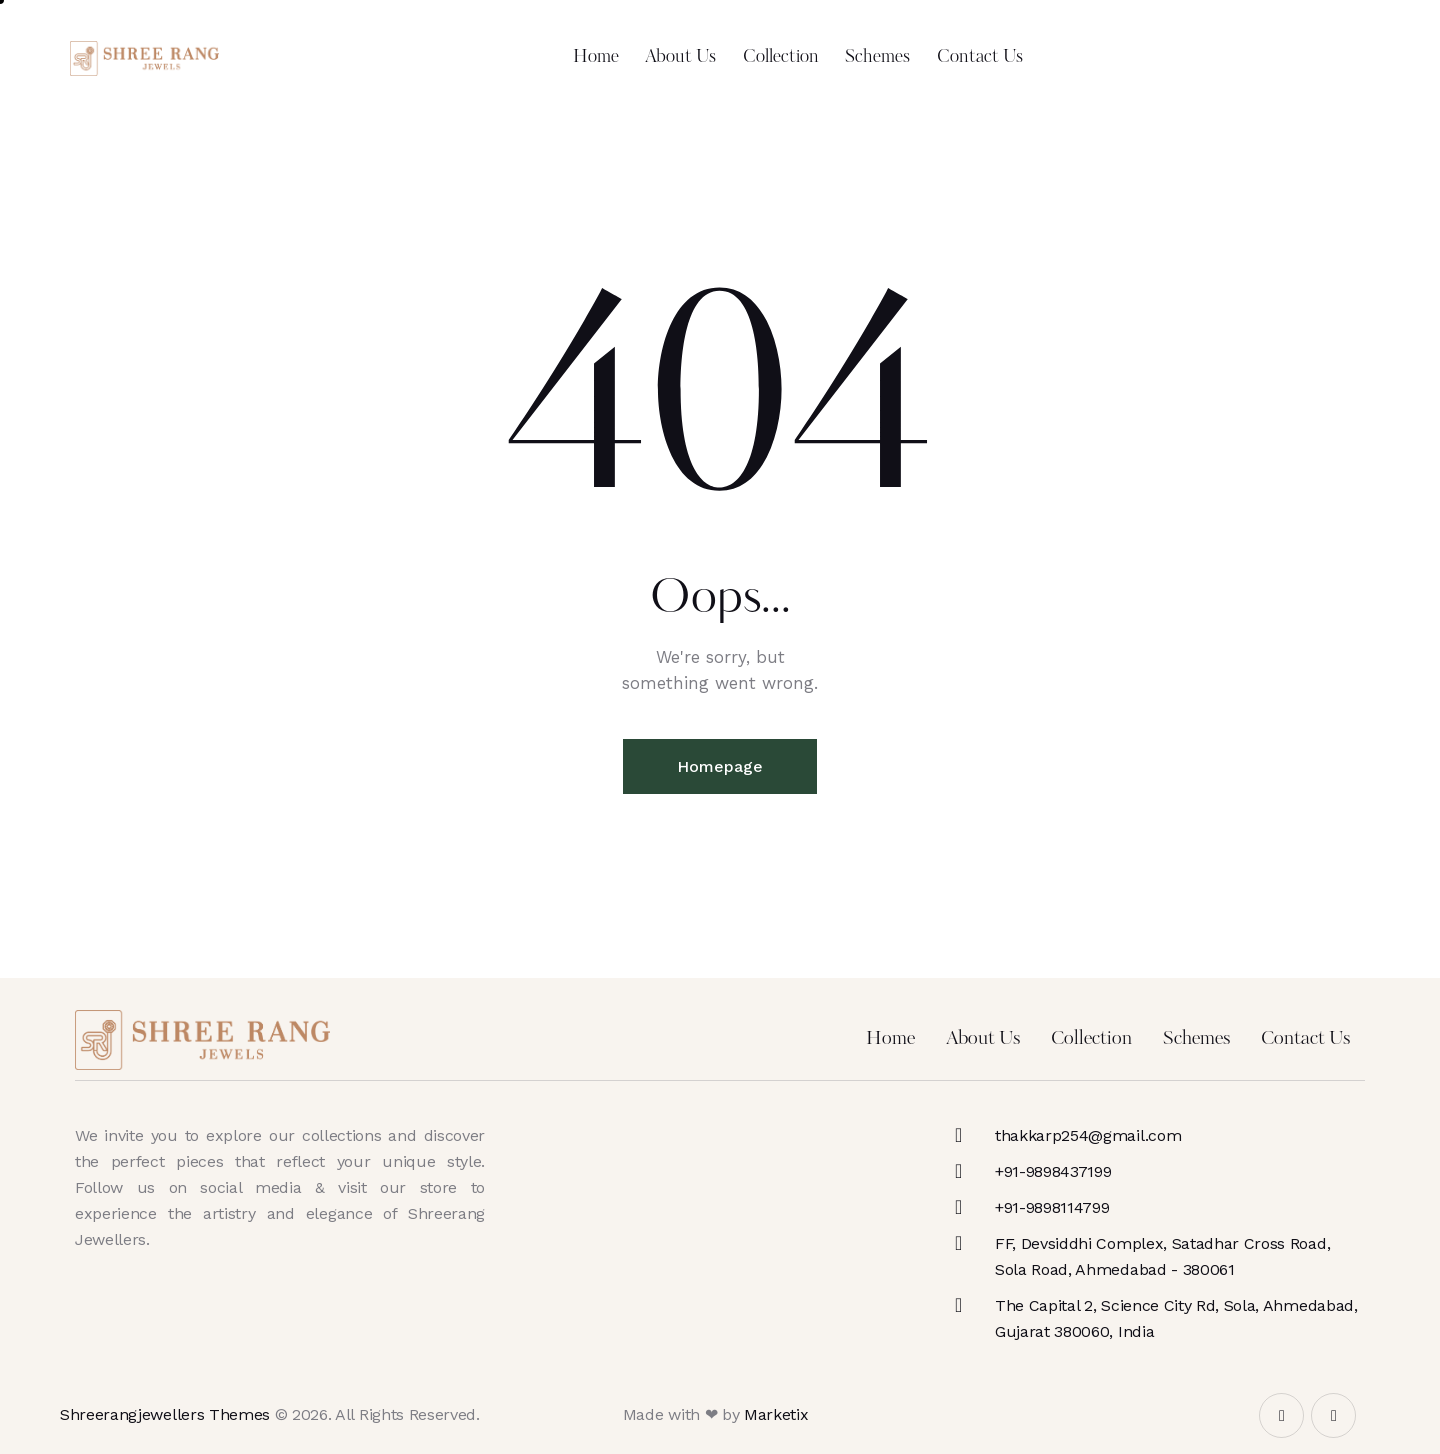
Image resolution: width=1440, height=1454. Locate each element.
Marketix (776, 1414)
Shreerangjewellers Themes (165, 1414)
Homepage (720, 766)
